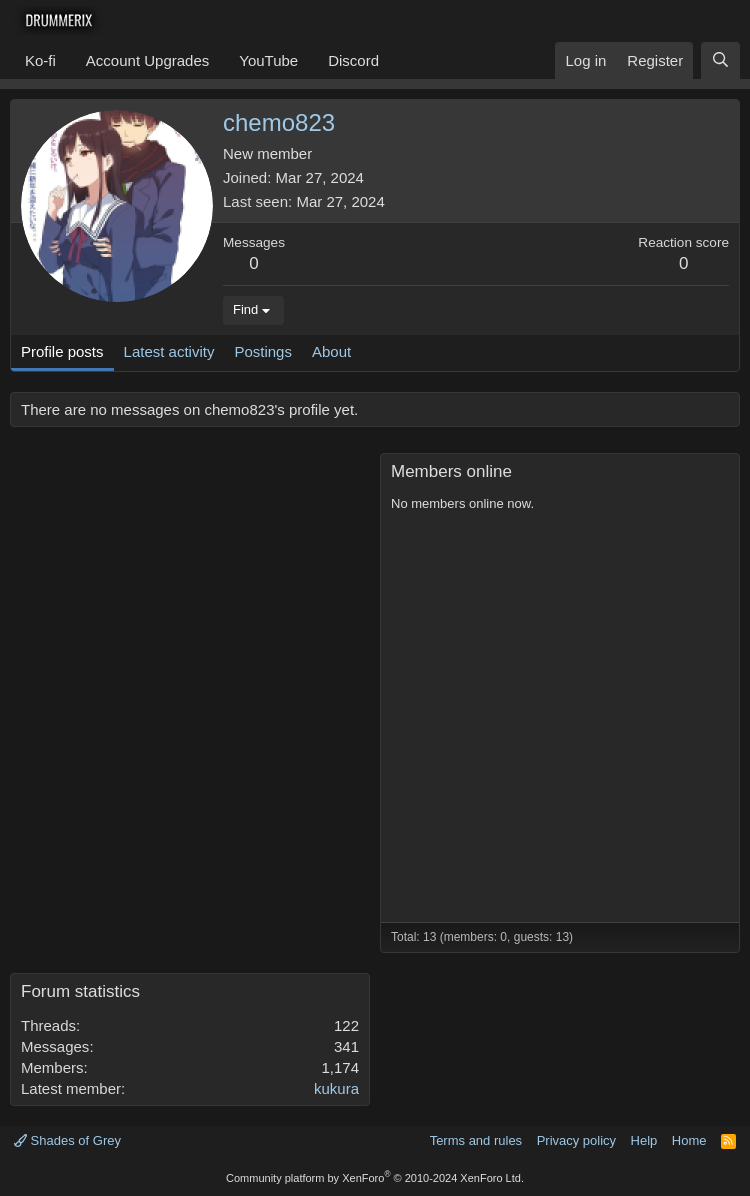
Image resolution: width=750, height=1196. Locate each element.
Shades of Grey (67, 1140)
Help (644, 1140)
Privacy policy (576, 1140)
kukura (336, 1088)
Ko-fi (40, 60)
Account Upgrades (147, 60)
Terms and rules (476, 1140)
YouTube (268, 60)
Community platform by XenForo (375, 1178)
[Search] (720, 60)
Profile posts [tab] (62, 351)
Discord (353, 60)
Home (689, 1140)
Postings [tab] (263, 351)
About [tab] (331, 351)
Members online (451, 471)
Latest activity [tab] (169, 351)
